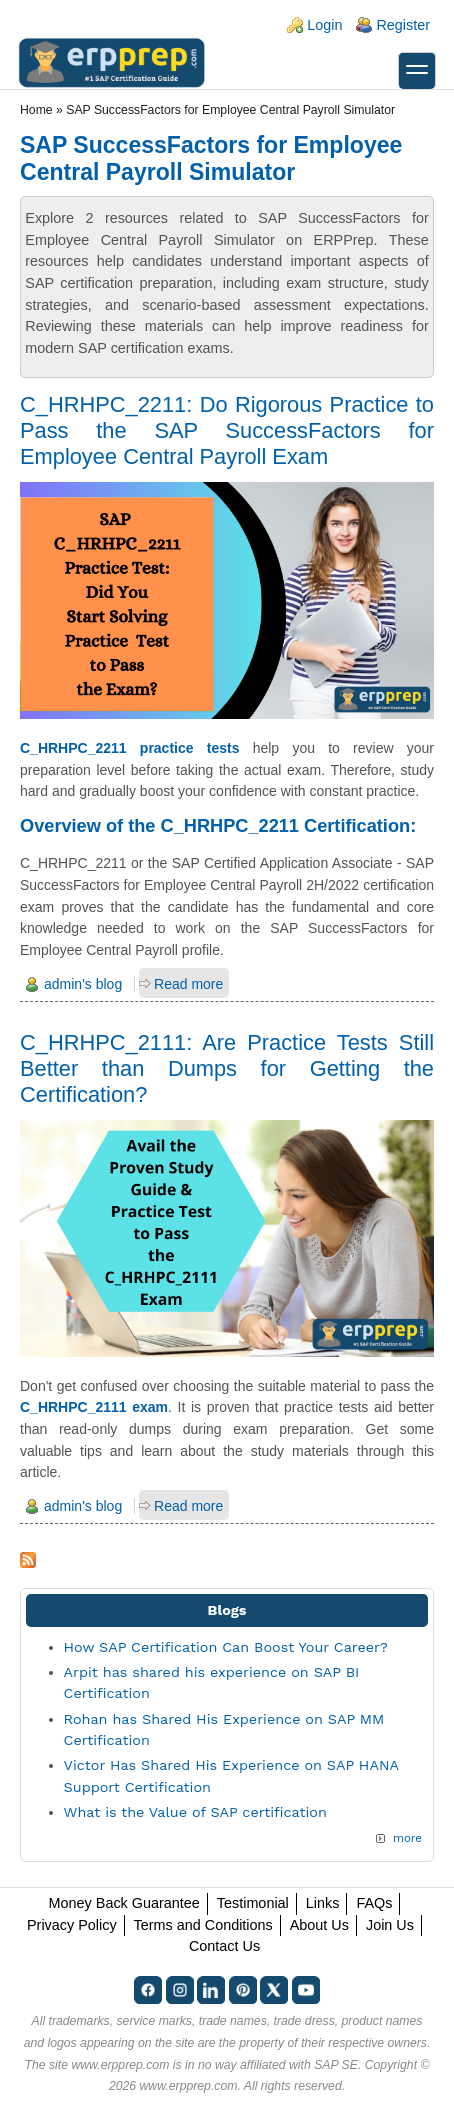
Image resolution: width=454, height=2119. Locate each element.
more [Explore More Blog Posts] (407, 1838)
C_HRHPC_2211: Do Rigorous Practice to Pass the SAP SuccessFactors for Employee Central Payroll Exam (227, 430)
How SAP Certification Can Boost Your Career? (226, 1647)
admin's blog (83, 984)
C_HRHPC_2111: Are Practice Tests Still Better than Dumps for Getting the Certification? (227, 1068)
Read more (188, 984)
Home (36, 110)
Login (324, 25)
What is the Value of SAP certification (195, 1812)
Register (403, 25)
